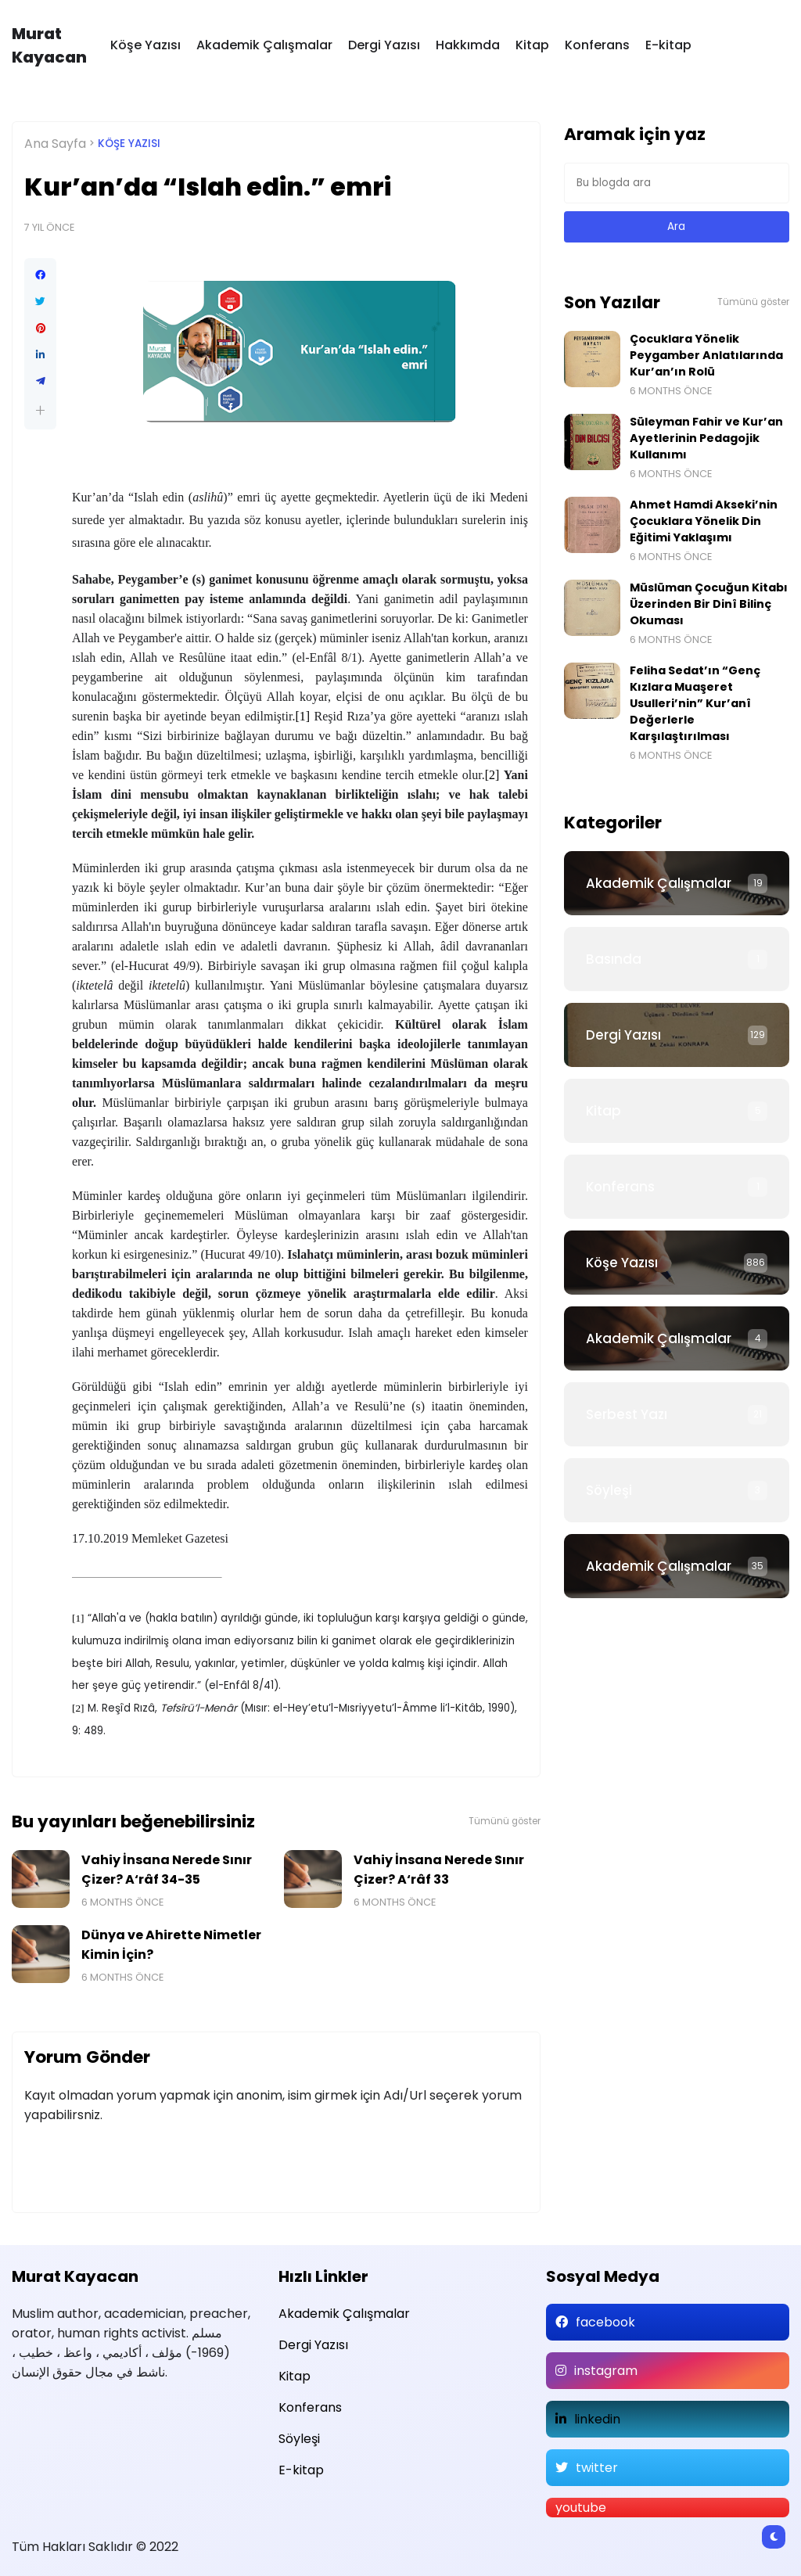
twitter (597, 2468)
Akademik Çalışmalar (264, 45)
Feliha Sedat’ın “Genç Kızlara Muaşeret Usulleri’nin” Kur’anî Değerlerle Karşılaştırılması (695, 703)
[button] (40, 410)
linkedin (597, 2419)
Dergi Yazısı (384, 45)
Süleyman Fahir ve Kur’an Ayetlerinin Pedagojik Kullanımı (706, 438)
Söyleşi (609, 1490)
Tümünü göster (505, 1821)
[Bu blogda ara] (676, 183)
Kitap (532, 45)
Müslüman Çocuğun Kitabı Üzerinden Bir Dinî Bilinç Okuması (709, 604)
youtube (580, 2508)
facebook (605, 2322)
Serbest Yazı (626, 1414)
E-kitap (668, 45)
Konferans (597, 45)
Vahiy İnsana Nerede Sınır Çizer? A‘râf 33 (439, 1869)
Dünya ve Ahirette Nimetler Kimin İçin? (171, 1944)
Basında (613, 959)
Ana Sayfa (55, 144)
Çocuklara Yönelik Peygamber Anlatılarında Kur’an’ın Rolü (706, 355)
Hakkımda (468, 45)
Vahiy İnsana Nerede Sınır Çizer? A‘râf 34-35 (166, 1869)
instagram (606, 2371)
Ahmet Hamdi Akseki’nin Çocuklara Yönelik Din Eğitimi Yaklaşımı (704, 521)
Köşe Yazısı (145, 45)
